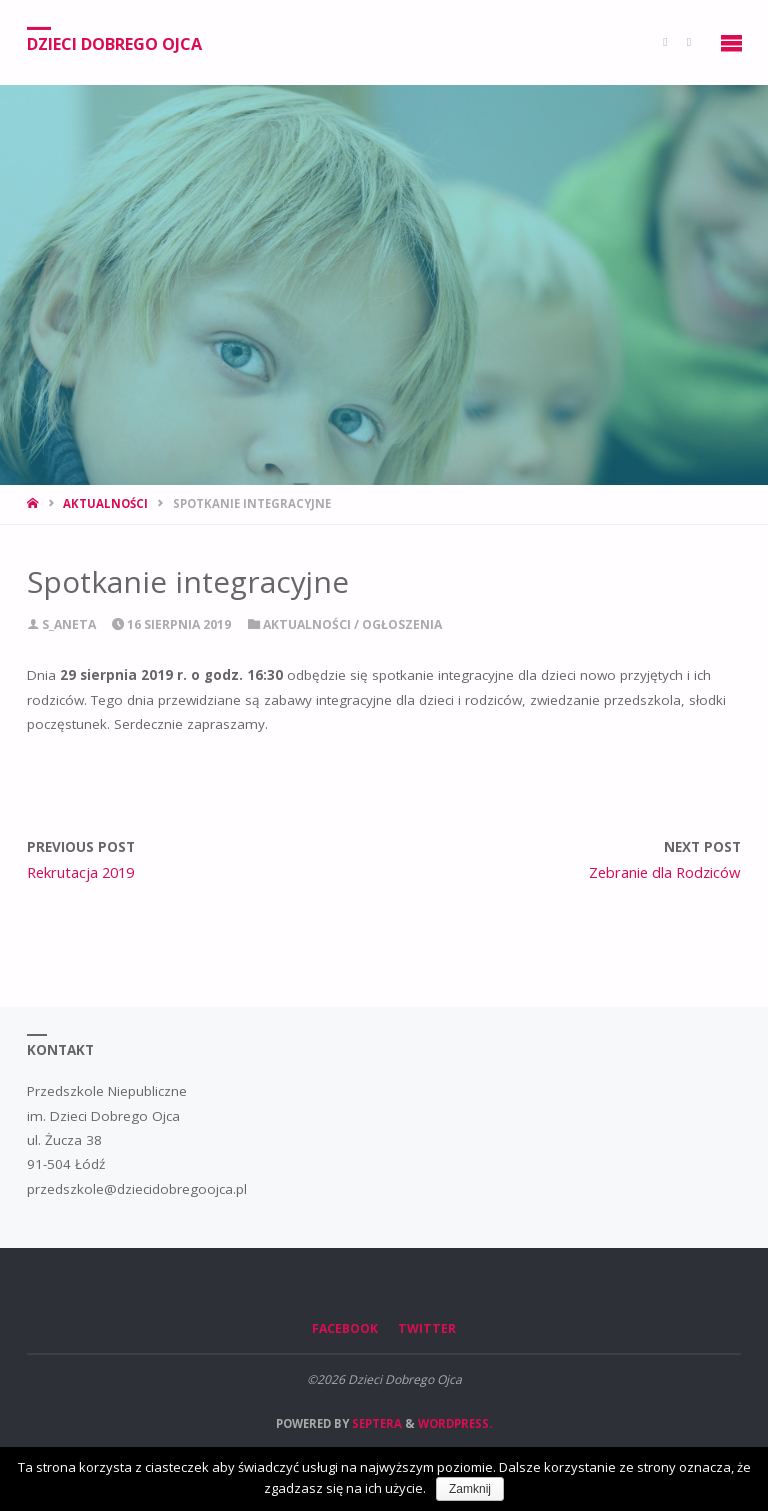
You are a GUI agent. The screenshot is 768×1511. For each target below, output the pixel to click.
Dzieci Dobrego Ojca (114, 43)
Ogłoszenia (402, 624)
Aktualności (105, 503)
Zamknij (470, 1489)
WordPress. (455, 1423)
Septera (375, 1423)
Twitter (427, 1328)
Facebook (345, 1328)
